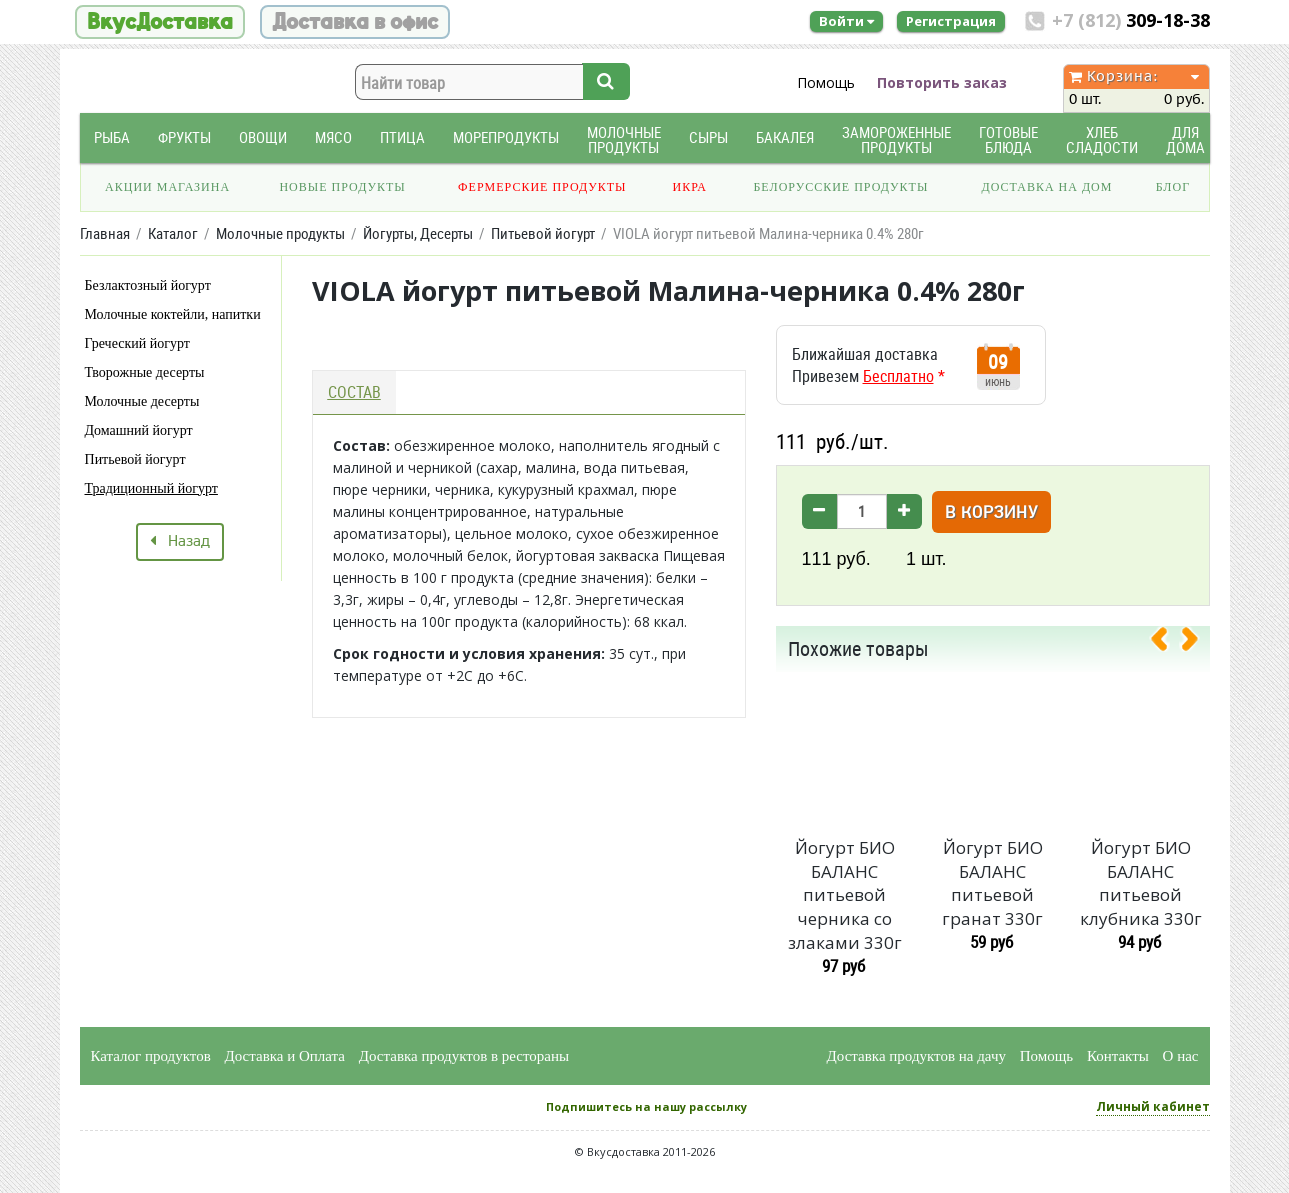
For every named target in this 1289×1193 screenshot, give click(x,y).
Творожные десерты (145, 372)
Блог (1173, 187)
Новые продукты (342, 187)
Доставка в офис (355, 22)
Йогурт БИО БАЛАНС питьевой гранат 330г (992, 883)
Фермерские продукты (542, 187)
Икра (690, 187)
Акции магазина (167, 187)
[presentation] (1167, 643)
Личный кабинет (1153, 1106)
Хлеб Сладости (1102, 140)
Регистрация (951, 21)
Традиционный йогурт (151, 488)
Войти (846, 21)
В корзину (991, 513)
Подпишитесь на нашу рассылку (646, 1106)
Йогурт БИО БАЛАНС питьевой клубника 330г (1141, 883)
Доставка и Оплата (285, 1056)
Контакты (1118, 1056)
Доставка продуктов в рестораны (464, 1056)
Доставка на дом (1046, 187)
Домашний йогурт (139, 430)
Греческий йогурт (137, 343)
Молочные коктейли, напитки (173, 314)
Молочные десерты (142, 401)
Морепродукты (506, 137)
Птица (402, 137)
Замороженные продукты (896, 140)
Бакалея (785, 137)
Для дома (1185, 140)
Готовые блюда (1008, 140)
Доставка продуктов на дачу (916, 1056)
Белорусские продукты (840, 187)
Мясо (333, 137)
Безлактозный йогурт (148, 285)
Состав (354, 392)
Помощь (826, 82)
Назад (180, 542)
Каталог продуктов (151, 1056)
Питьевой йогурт (135, 459)
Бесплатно (898, 376)
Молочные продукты (624, 140)
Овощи (263, 137)
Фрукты (184, 137)
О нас (1181, 1056)
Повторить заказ (942, 82)
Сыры (708, 137)
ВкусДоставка (160, 22)
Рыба (112, 137)
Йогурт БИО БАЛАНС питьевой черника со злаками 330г (845, 895)
